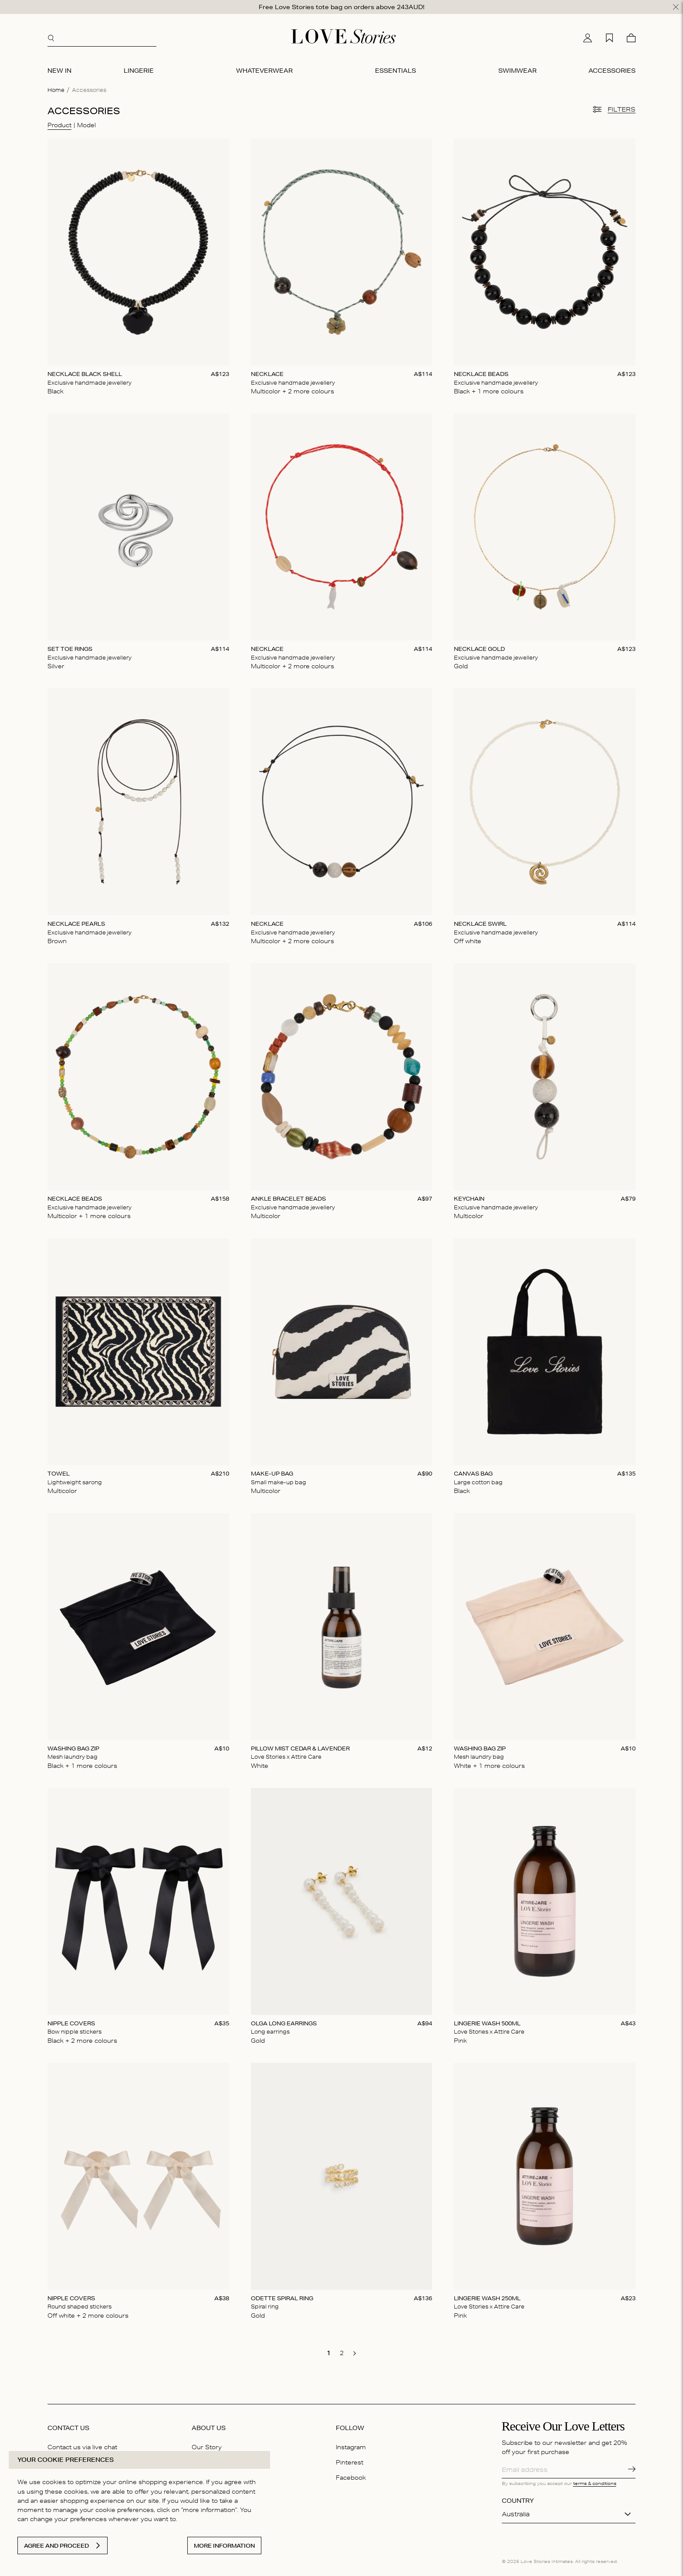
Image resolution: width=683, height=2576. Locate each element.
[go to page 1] (328, 2351)
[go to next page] (354, 2352)
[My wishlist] (609, 36)
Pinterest (349, 2460)
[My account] (587, 36)
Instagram (351, 2445)
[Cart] (631, 36)
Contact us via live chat (82, 2445)
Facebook (351, 2476)
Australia (516, 2512)
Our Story (207, 2445)
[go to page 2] (341, 2351)
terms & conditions (594, 2481)
